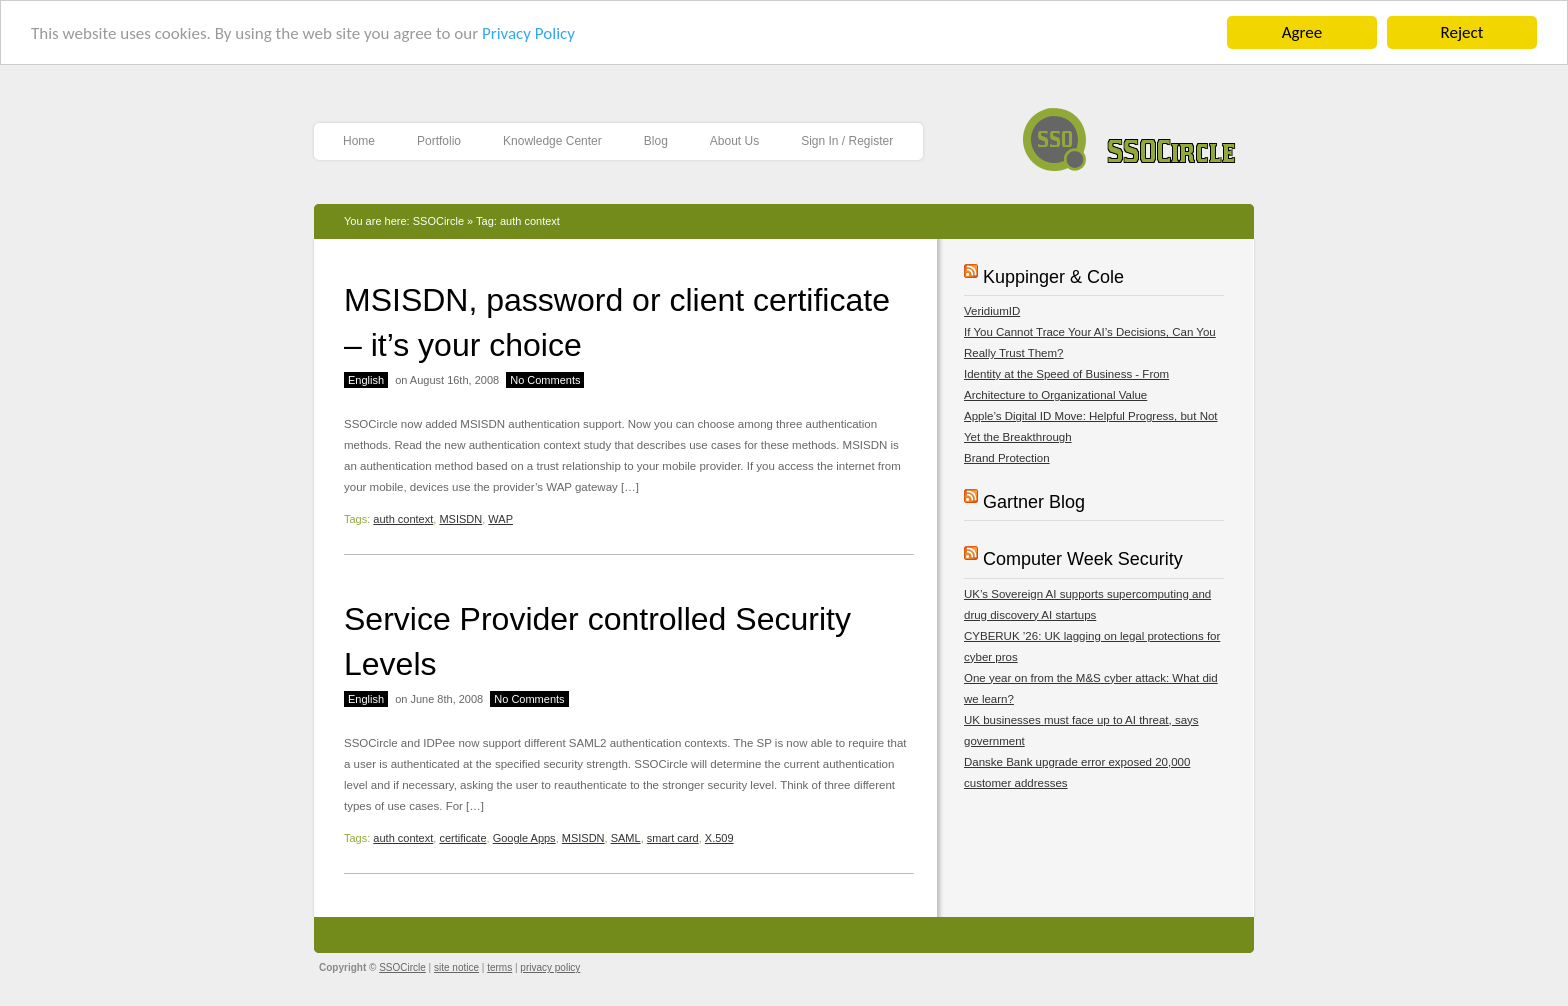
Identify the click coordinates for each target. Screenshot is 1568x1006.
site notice (456, 967)
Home (359, 141)
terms (499, 967)
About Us (734, 141)
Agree (1302, 32)
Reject (1462, 32)
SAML (626, 838)
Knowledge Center (552, 141)
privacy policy (550, 967)
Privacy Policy (528, 32)
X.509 (719, 838)
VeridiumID (992, 311)
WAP (500, 519)
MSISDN (460, 519)
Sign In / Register (847, 141)
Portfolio (439, 141)
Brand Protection (1007, 458)
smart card (673, 838)
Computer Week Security (1083, 559)
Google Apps (524, 838)
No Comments (545, 380)
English (366, 380)
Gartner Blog (1034, 502)
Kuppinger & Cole (1053, 277)
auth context (403, 519)
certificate (462, 838)
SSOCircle (1129, 134)
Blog (656, 141)
